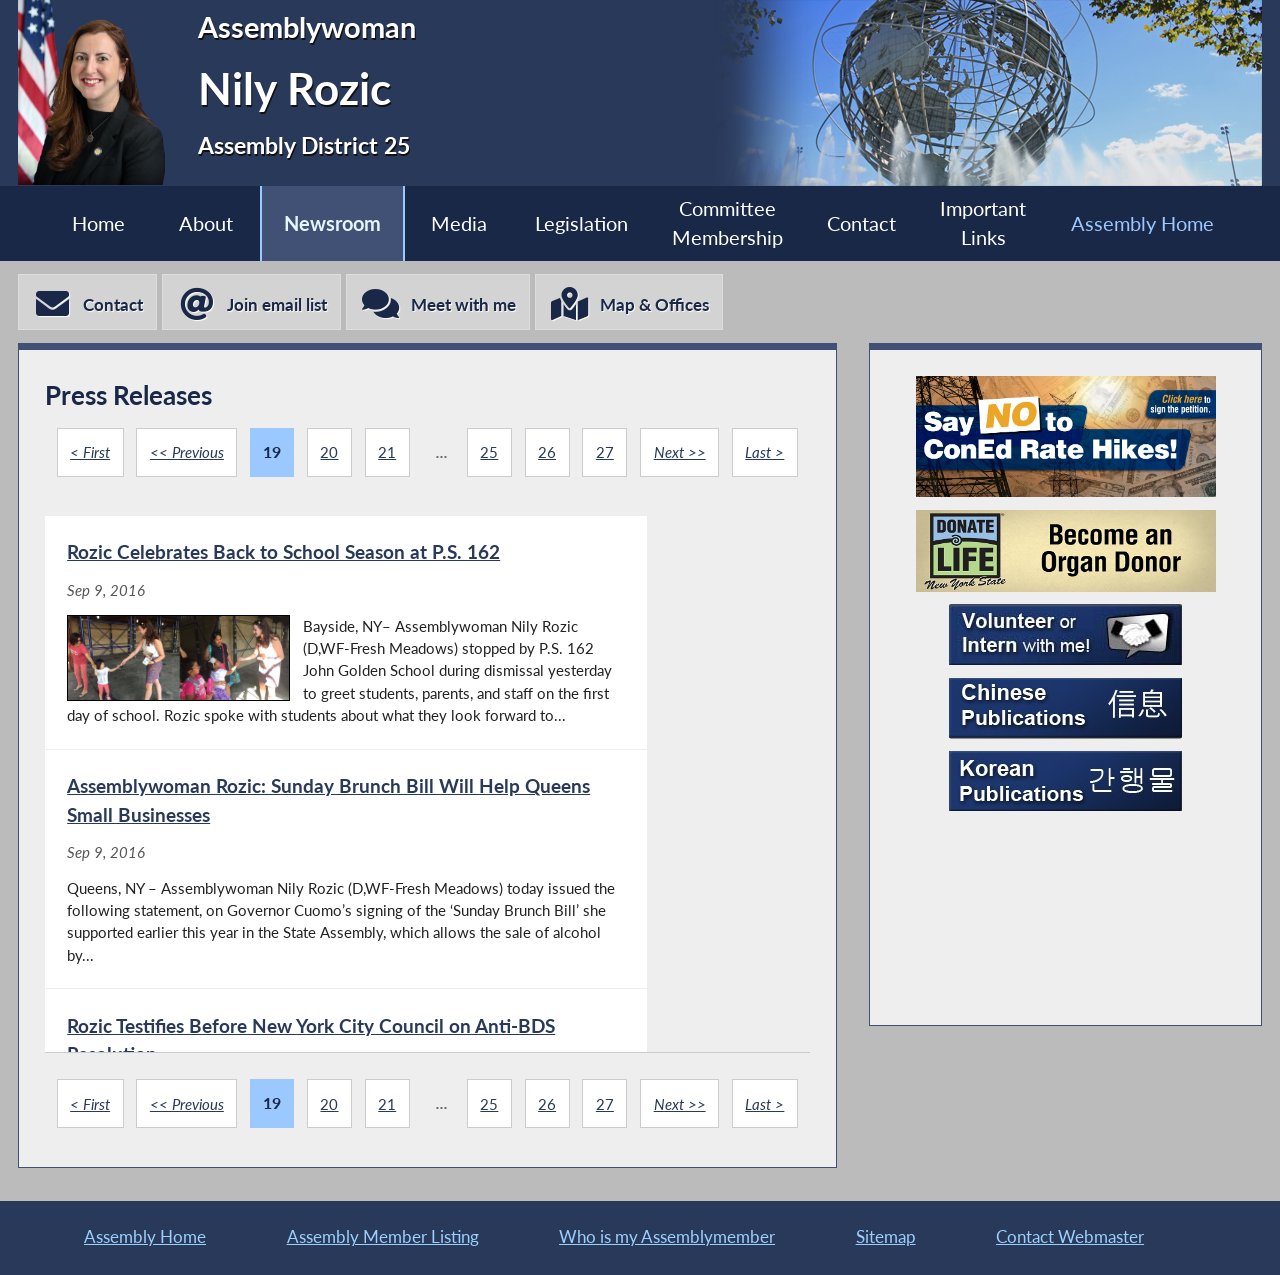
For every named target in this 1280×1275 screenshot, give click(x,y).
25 (531, 456)
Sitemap (886, 1235)
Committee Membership (732, 224)
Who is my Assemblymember (667, 1235)
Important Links (1001, 224)
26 (590, 456)
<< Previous (224, 456)
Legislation (580, 223)
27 (649, 456)
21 (428, 456)
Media (452, 223)
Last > (427, 520)
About (188, 223)
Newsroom (319, 223)
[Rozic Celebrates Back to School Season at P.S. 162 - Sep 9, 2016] (235, 761)
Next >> (726, 456)
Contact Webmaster (1070, 1235)
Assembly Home (1165, 223)
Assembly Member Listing (383, 1235)
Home (74, 223)
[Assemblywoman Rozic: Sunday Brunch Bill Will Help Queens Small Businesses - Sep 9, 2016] (616, 761)
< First (123, 456)
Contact (872, 223)
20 (369, 456)
